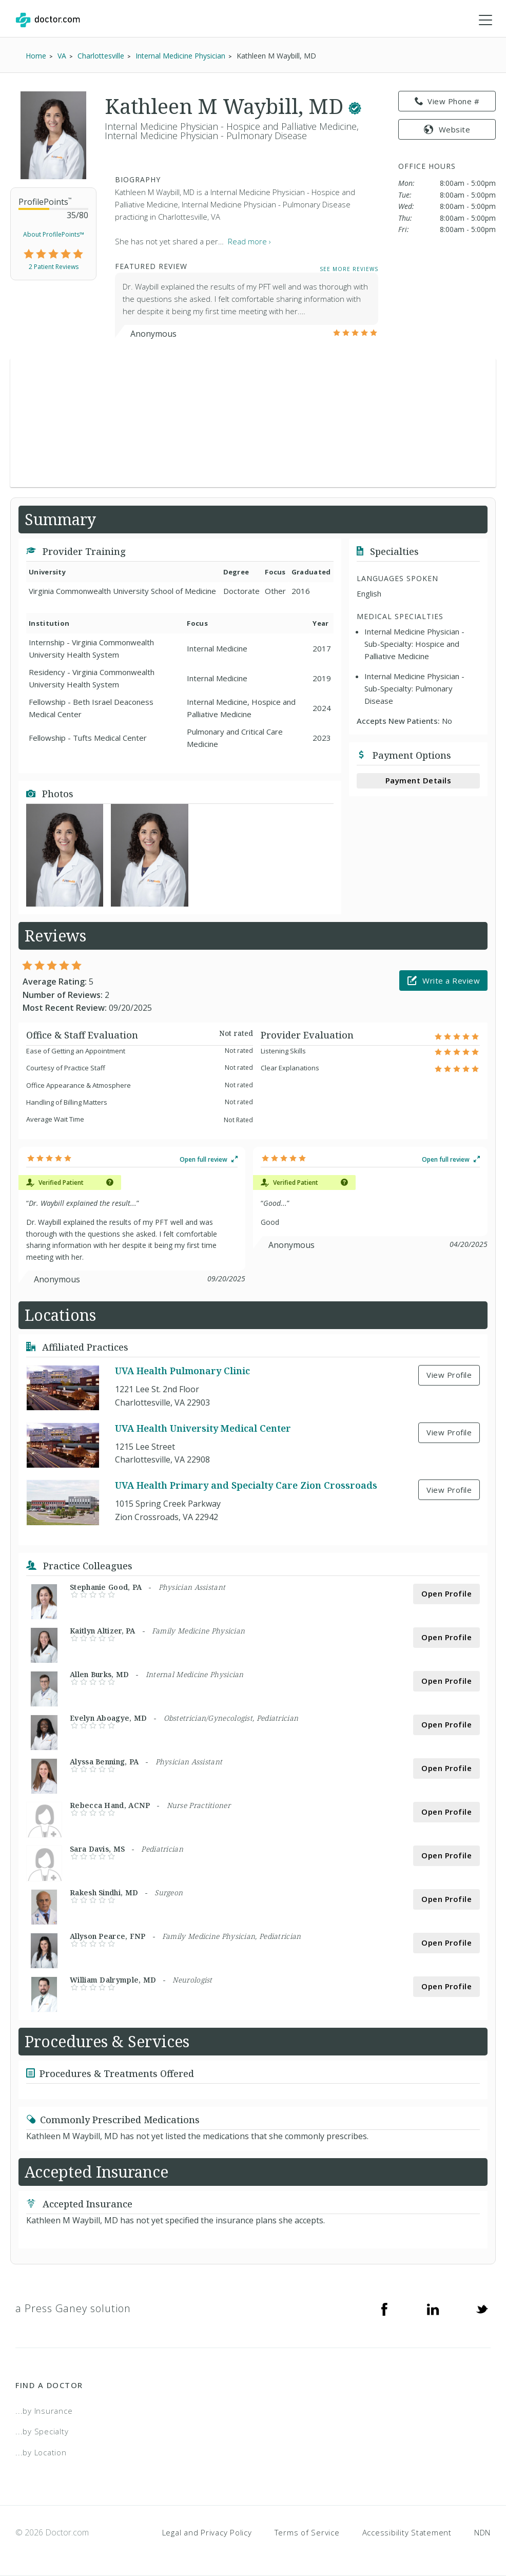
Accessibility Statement (407, 2533)
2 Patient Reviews (54, 267)
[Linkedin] (433, 2308)
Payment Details (418, 781)
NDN (482, 2533)
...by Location (41, 2452)
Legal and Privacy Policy (207, 2533)
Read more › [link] (249, 242)
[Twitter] (482, 2308)
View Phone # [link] (447, 101)
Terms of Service (307, 2533)
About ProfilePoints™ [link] (53, 234)
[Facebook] (384, 2308)
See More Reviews (349, 269)
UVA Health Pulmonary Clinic (182, 1370)
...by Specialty (41, 2431)
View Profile (449, 1375)
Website (447, 129)
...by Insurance (43, 2411)
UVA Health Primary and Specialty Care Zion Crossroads (246, 1485)
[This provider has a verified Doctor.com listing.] (354, 106)
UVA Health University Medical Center (203, 1428)
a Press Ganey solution (73, 2308)
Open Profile (446, 1594)
